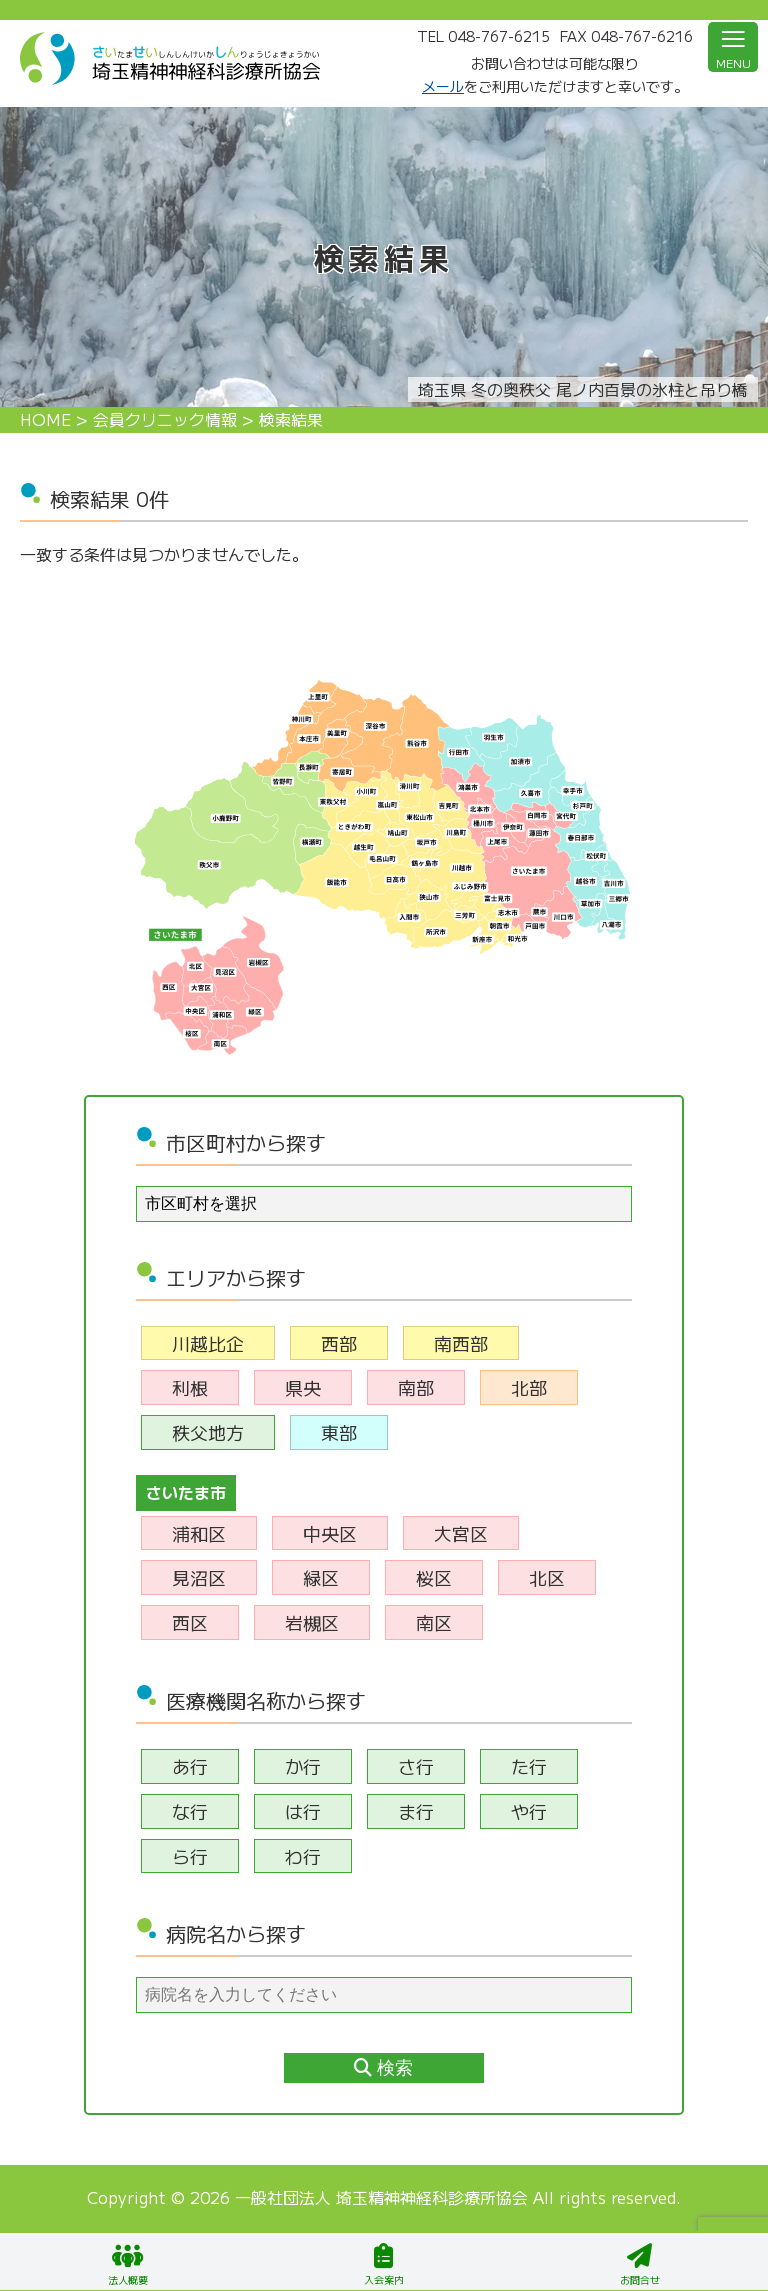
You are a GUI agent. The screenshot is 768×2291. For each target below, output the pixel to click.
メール (443, 86)
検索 (383, 2068)
